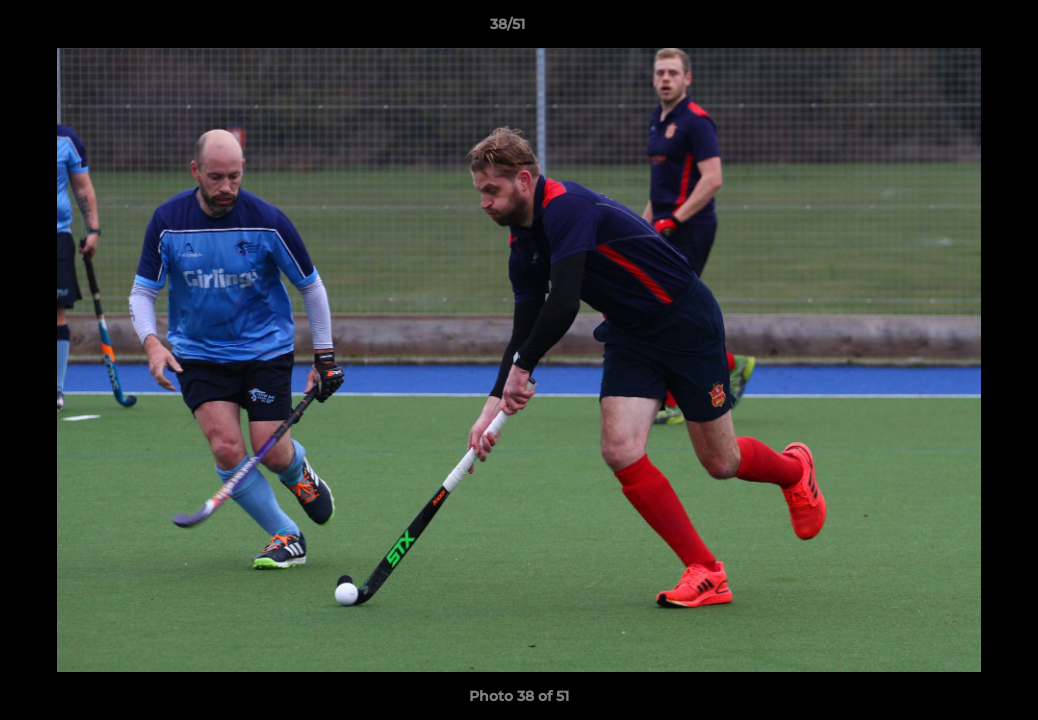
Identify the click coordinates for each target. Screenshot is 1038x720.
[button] (954, 29)
